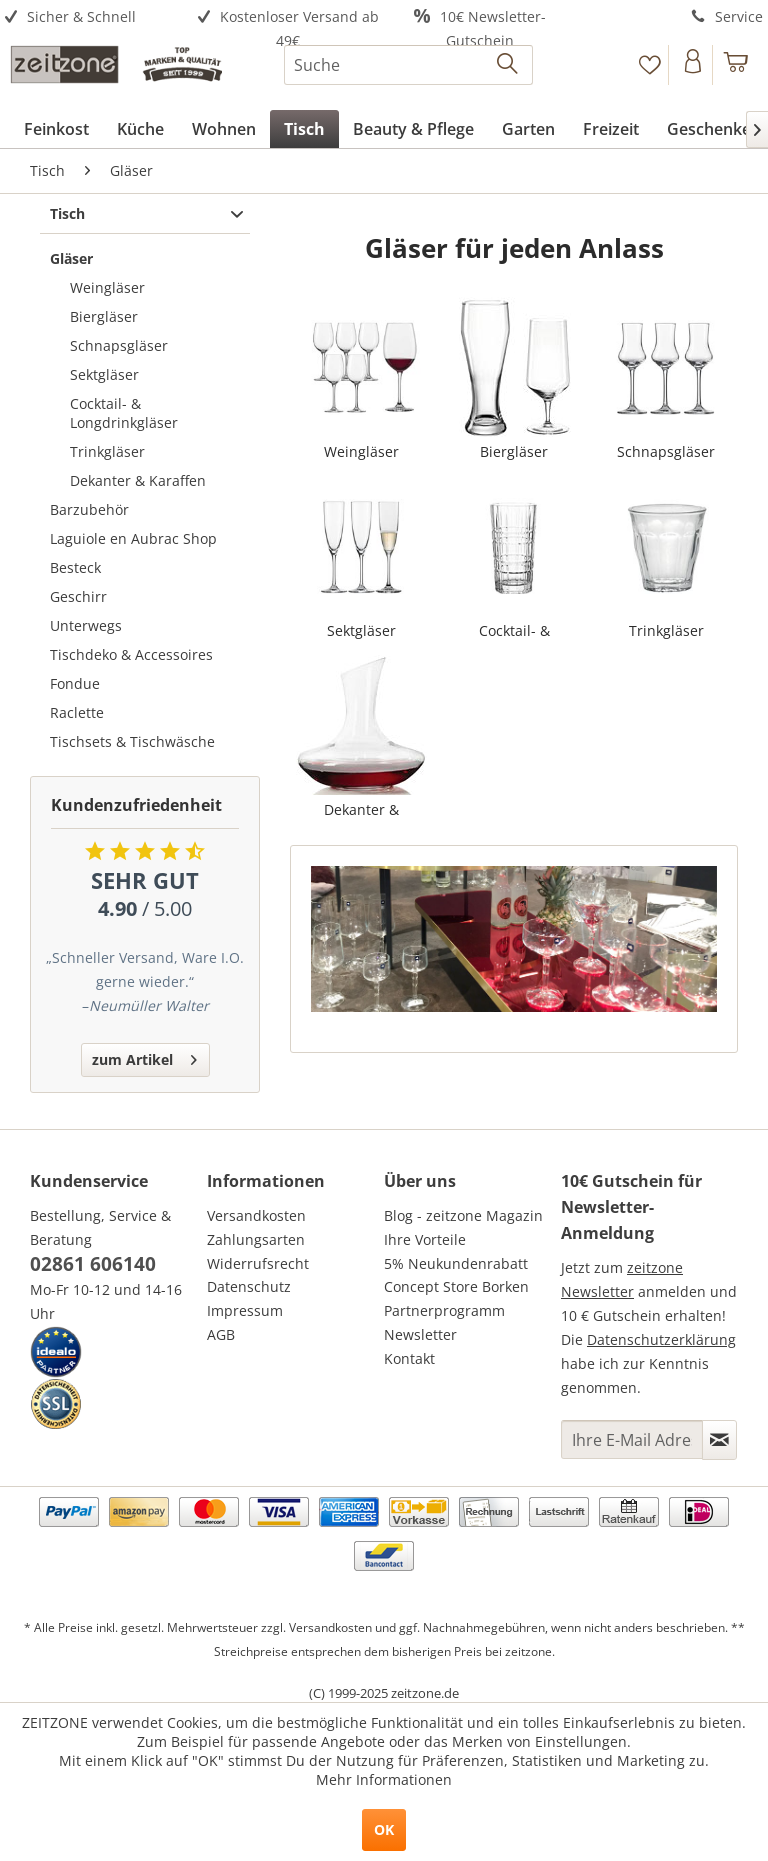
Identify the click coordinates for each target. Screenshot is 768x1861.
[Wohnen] (224, 129)
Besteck (75, 567)
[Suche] (409, 65)
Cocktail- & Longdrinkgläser (124, 413)
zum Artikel (144, 1056)
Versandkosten (256, 1215)
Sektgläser (104, 374)
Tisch (67, 213)
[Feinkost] (56, 129)
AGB (221, 1334)
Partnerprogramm (444, 1310)
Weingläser (107, 287)
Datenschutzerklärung (661, 1339)
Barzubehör (89, 509)
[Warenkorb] (736, 65)
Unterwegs (86, 625)
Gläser (71, 258)
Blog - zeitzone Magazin (463, 1215)
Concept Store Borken (456, 1286)
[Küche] (140, 129)
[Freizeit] (611, 129)
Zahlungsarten (256, 1239)
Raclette (77, 712)
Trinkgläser (107, 451)
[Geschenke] (709, 129)
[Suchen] (508, 65)
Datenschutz (249, 1286)
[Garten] (528, 129)
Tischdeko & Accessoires (131, 654)
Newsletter (420, 1334)
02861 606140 (93, 1264)
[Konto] (692, 65)
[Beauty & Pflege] (413, 129)
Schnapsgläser (119, 345)
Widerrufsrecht (258, 1263)
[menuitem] (96, 17)
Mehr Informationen (384, 1779)
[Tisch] (304, 129)
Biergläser (104, 316)
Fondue (75, 683)
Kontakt (409, 1358)
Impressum (245, 1310)
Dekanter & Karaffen (138, 480)
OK (384, 1829)
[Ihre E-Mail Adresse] (632, 1439)
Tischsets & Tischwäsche (132, 741)
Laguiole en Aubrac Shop (133, 538)
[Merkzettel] (649, 65)
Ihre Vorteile (425, 1239)
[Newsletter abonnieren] (719, 1440)
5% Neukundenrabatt (456, 1263)
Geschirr (78, 596)
